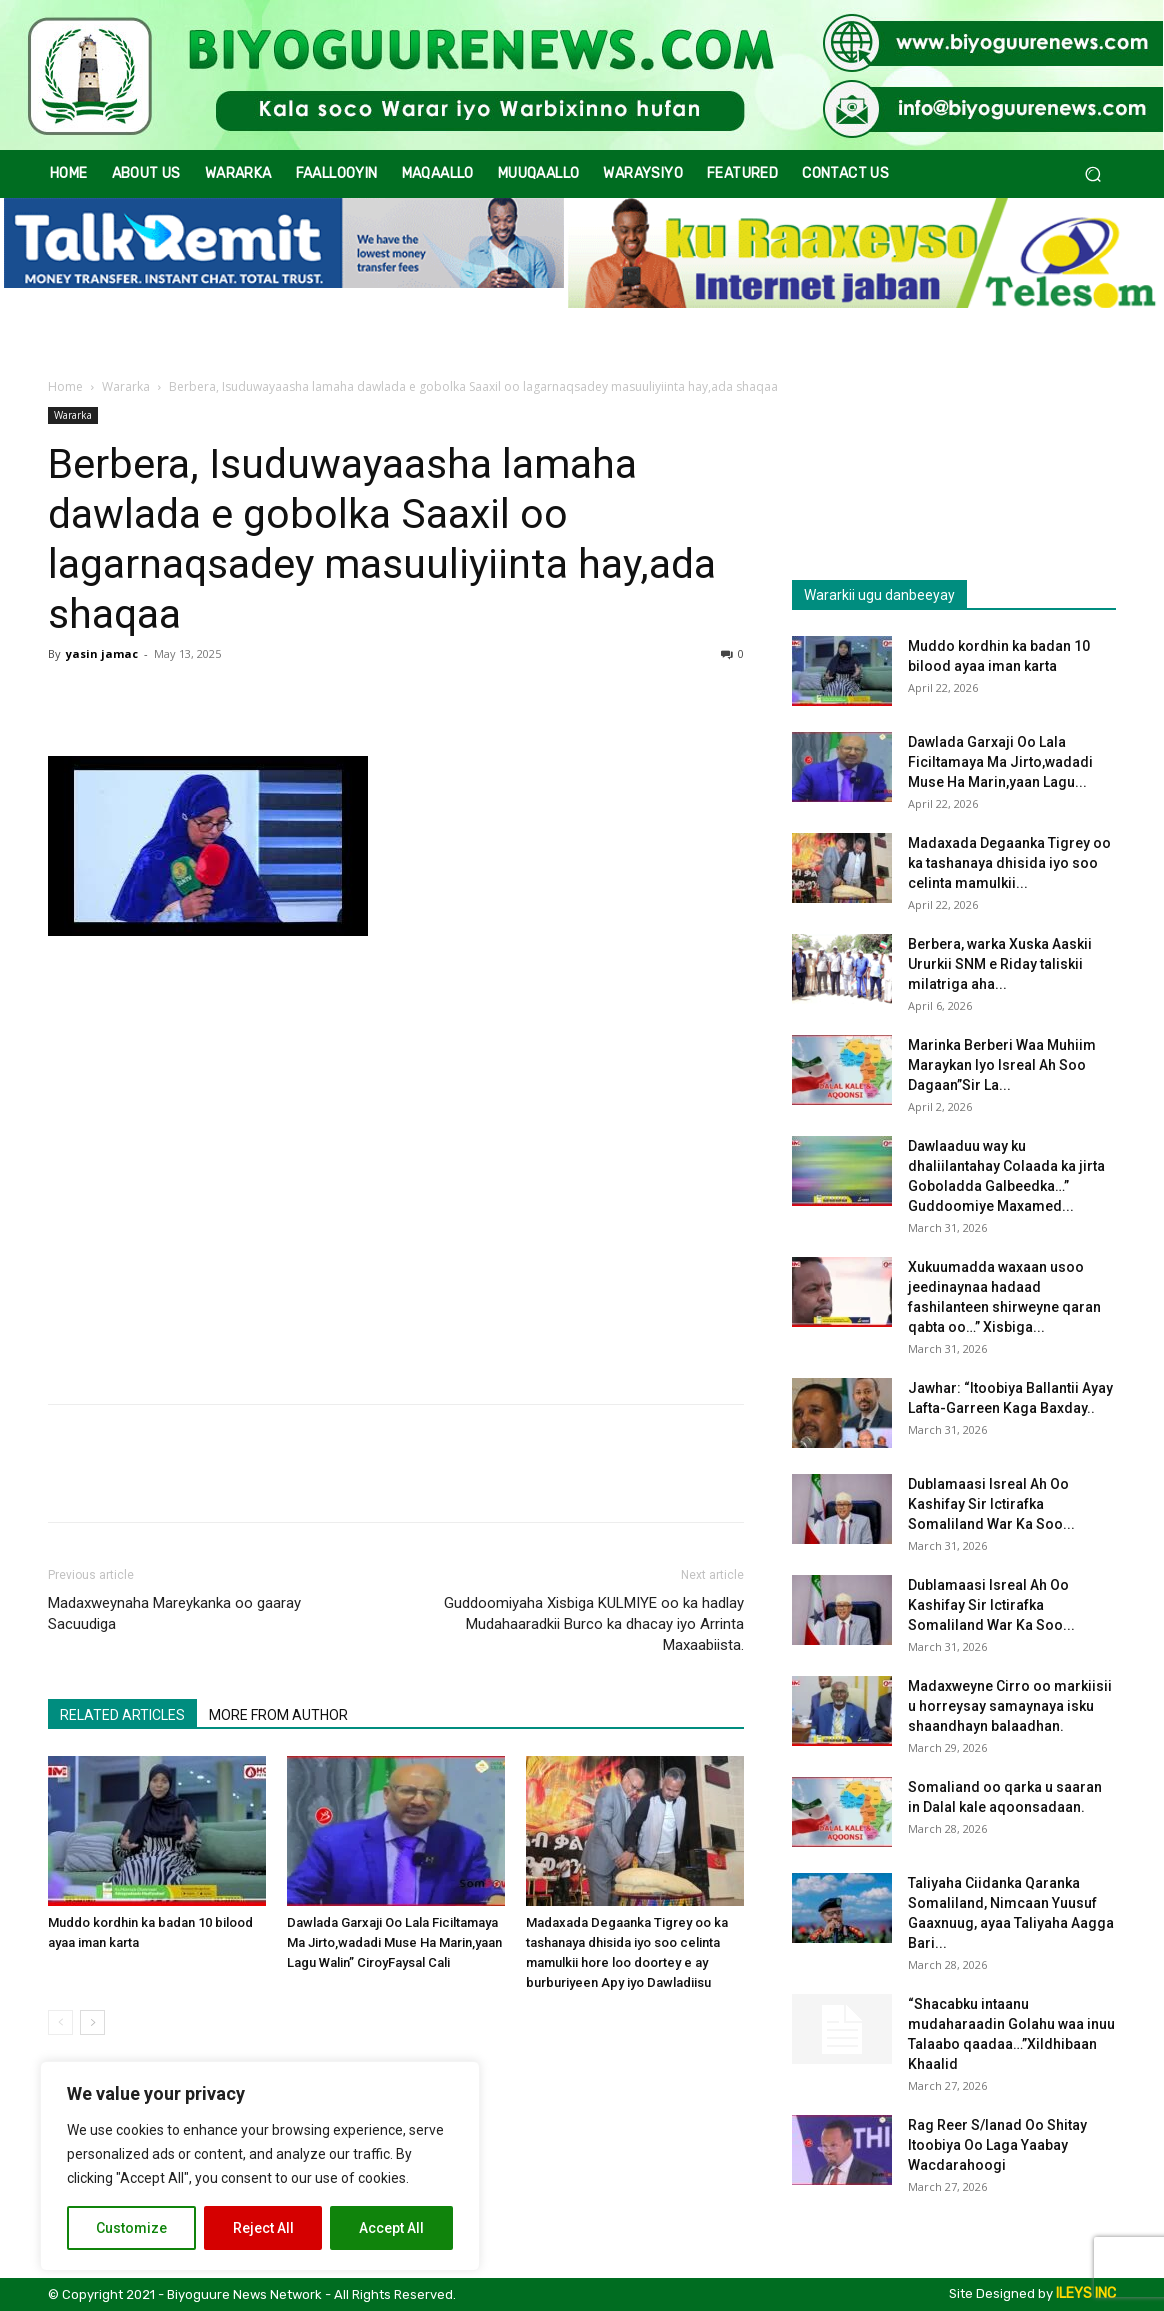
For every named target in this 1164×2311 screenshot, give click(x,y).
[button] (1092, 174)
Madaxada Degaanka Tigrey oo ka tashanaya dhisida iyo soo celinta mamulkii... (1009, 863)
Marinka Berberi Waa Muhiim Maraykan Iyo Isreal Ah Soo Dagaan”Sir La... (1002, 1065)
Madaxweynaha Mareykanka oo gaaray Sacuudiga (174, 1613)
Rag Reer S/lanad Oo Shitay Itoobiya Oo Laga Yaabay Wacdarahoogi (997, 2145)
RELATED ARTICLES (122, 1715)
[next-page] (92, 2022)
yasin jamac (102, 653)
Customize (131, 2228)
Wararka (126, 386)
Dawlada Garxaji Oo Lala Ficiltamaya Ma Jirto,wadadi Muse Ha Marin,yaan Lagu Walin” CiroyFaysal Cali (394, 1942)
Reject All (263, 2228)
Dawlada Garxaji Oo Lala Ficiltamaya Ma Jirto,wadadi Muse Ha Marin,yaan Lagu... (1000, 762)
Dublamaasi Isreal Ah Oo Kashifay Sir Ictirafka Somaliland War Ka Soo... (991, 1504)
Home (65, 386)
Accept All (391, 2228)
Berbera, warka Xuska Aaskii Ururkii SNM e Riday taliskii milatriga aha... (1000, 964)
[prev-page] (60, 2022)
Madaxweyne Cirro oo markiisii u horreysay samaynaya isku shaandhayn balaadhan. (1010, 1706)
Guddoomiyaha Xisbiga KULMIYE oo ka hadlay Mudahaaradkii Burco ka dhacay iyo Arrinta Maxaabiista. (594, 1624)
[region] (260, 2166)
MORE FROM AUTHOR (278, 1715)
